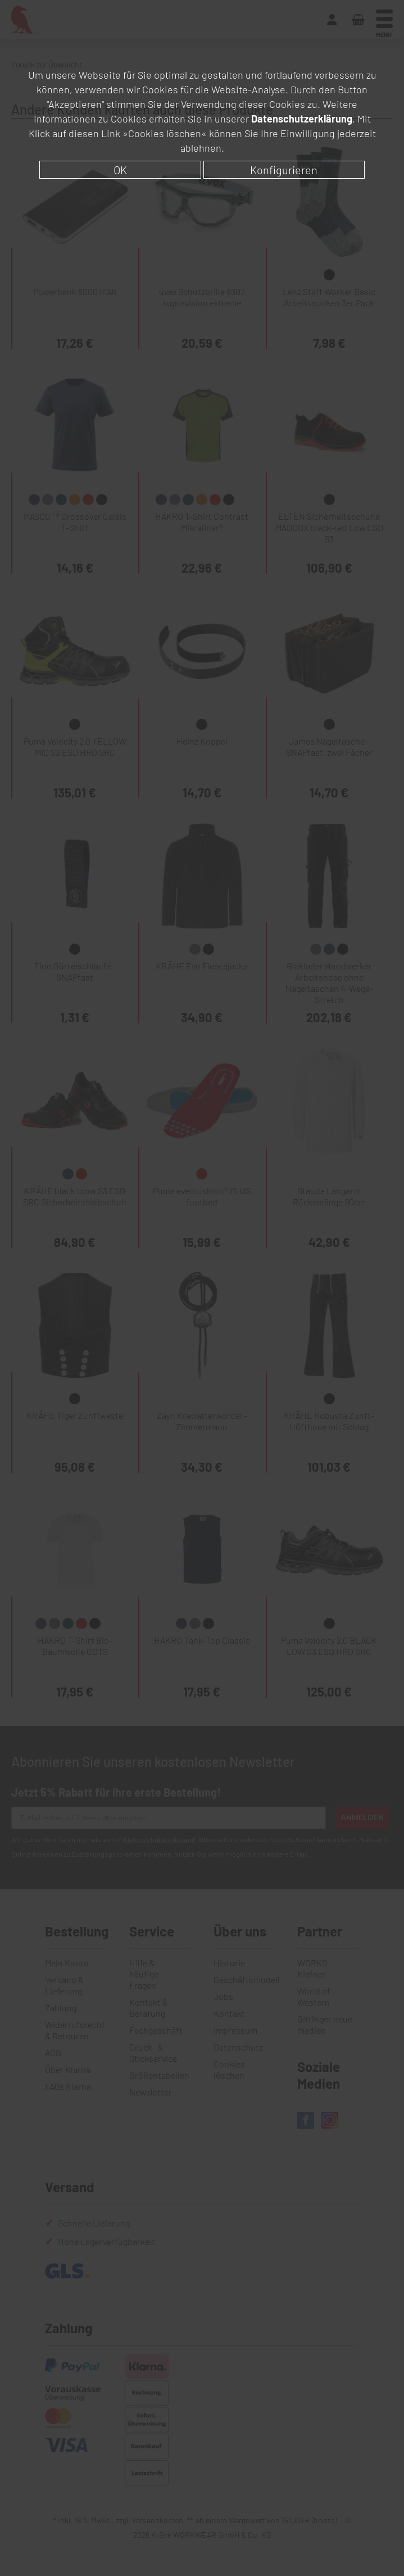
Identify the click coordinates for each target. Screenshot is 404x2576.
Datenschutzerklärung (301, 118)
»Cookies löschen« (164, 133)
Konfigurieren (283, 169)
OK (120, 169)
